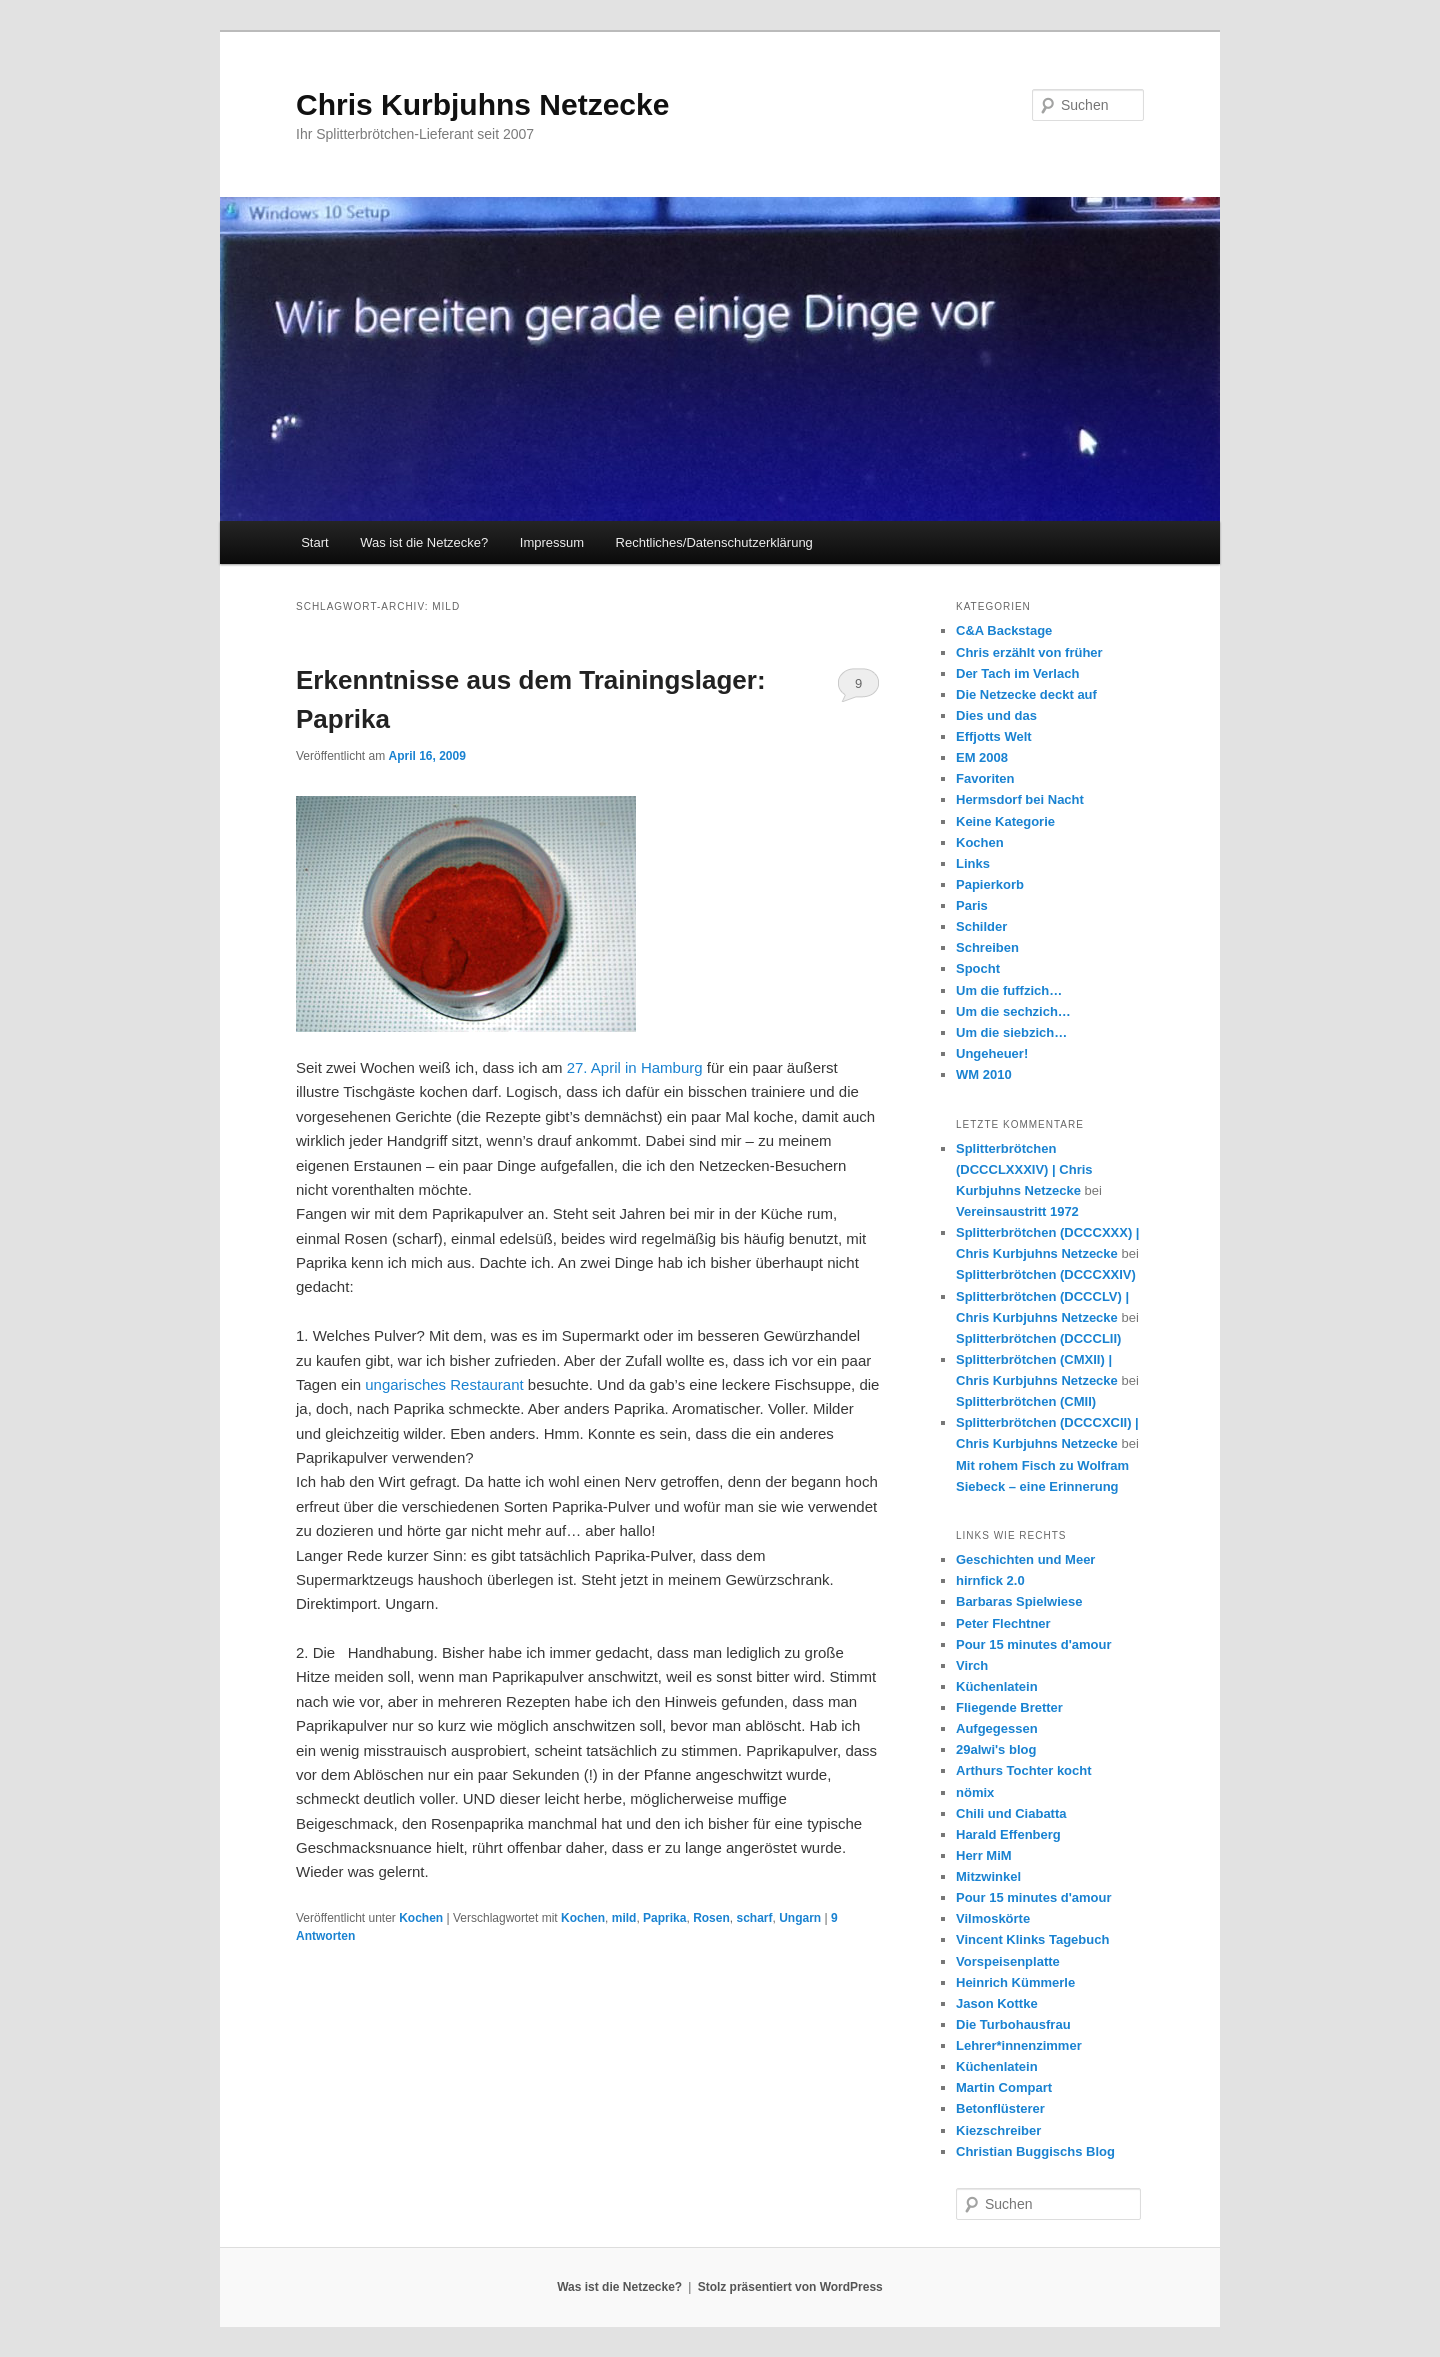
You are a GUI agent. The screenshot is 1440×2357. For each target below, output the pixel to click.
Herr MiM (984, 1855)
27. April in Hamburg (635, 1067)
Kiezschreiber (998, 2130)
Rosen (711, 1918)
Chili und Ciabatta (1011, 1813)
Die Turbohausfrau (1013, 2024)
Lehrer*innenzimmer (1019, 2045)
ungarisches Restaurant (444, 1384)
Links (973, 863)
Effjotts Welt (994, 736)
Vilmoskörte (993, 1918)
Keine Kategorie (1005, 821)
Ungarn (800, 1918)
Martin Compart (1004, 2087)
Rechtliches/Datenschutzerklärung (714, 542)
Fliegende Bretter (1009, 1707)
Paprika (664, 1918)
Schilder (981, 926)
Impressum (552, 542)
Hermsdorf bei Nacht (1020, 799)
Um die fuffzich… (1009, 990)
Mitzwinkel (988, 1876)
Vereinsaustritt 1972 (1017, 1211)
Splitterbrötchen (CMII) (1026, 1401)
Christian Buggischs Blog (1035, 2151)
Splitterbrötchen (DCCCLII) (1038, 1338)
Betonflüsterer (1000, 2108)
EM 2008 (982, 757)
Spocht (978, 968)
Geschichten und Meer (1025, 1559)
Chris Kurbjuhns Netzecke (482, 104)
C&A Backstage (1004, 630)
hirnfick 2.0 (990, 1580)
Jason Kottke (997, 2003)
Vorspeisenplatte (1008, 1961)
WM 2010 (984, 1074)
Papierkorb (990, 884)
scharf (754, 1918)
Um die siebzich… (1011, 1032)
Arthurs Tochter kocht (1024, 1770)
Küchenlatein (997, 1686)
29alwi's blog (996, 1749)
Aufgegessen (997, 1728)
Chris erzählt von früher (1029, 652)
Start (314, 542)
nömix (975, 1792)
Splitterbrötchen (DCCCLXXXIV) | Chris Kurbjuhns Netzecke (1024, 1169)
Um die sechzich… (1013, 1011)
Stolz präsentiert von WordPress (790, 2287)
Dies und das (996, 715)
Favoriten (985, 778)
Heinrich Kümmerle (1015, 1982)
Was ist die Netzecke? (424, 542)
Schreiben (987, 947)
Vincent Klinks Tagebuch (1032, 1939)
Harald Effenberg (1008, 1834)
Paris (972, 905)
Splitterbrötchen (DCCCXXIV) (1046, 1274)
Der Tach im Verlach (1017, 673)
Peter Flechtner (1003, 1623)
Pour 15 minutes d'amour (1034, 1644)
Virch (972, 1665)
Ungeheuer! (992, 1053)
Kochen (421, 1918)
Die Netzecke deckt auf (1026, 694)
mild (624, 1918)
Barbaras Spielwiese (1019, 1601)
